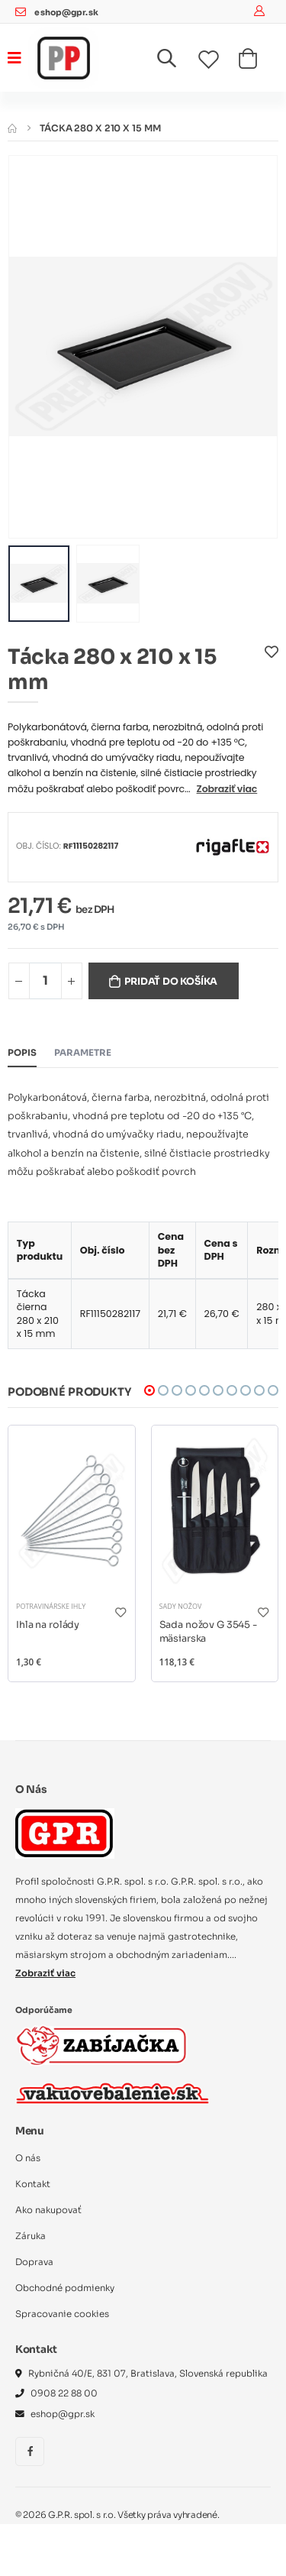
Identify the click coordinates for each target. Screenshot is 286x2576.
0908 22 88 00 (64, 2393)
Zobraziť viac (227, 788)
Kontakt (32, 2184)
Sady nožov (180, 1606)
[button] (175, 61)
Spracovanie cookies (62, 2314)
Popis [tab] (22, 1052)
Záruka (30, 2236)
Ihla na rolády (47, 1625)
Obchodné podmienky (64, 2288)
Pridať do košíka (170, 982)
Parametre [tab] (82, 1052)
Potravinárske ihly (50, 1606)
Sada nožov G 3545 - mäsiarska (208, 1632)
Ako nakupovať (48, 2210)
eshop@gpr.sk (66, 13)
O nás (27, 2158)
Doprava (34, 2262)
